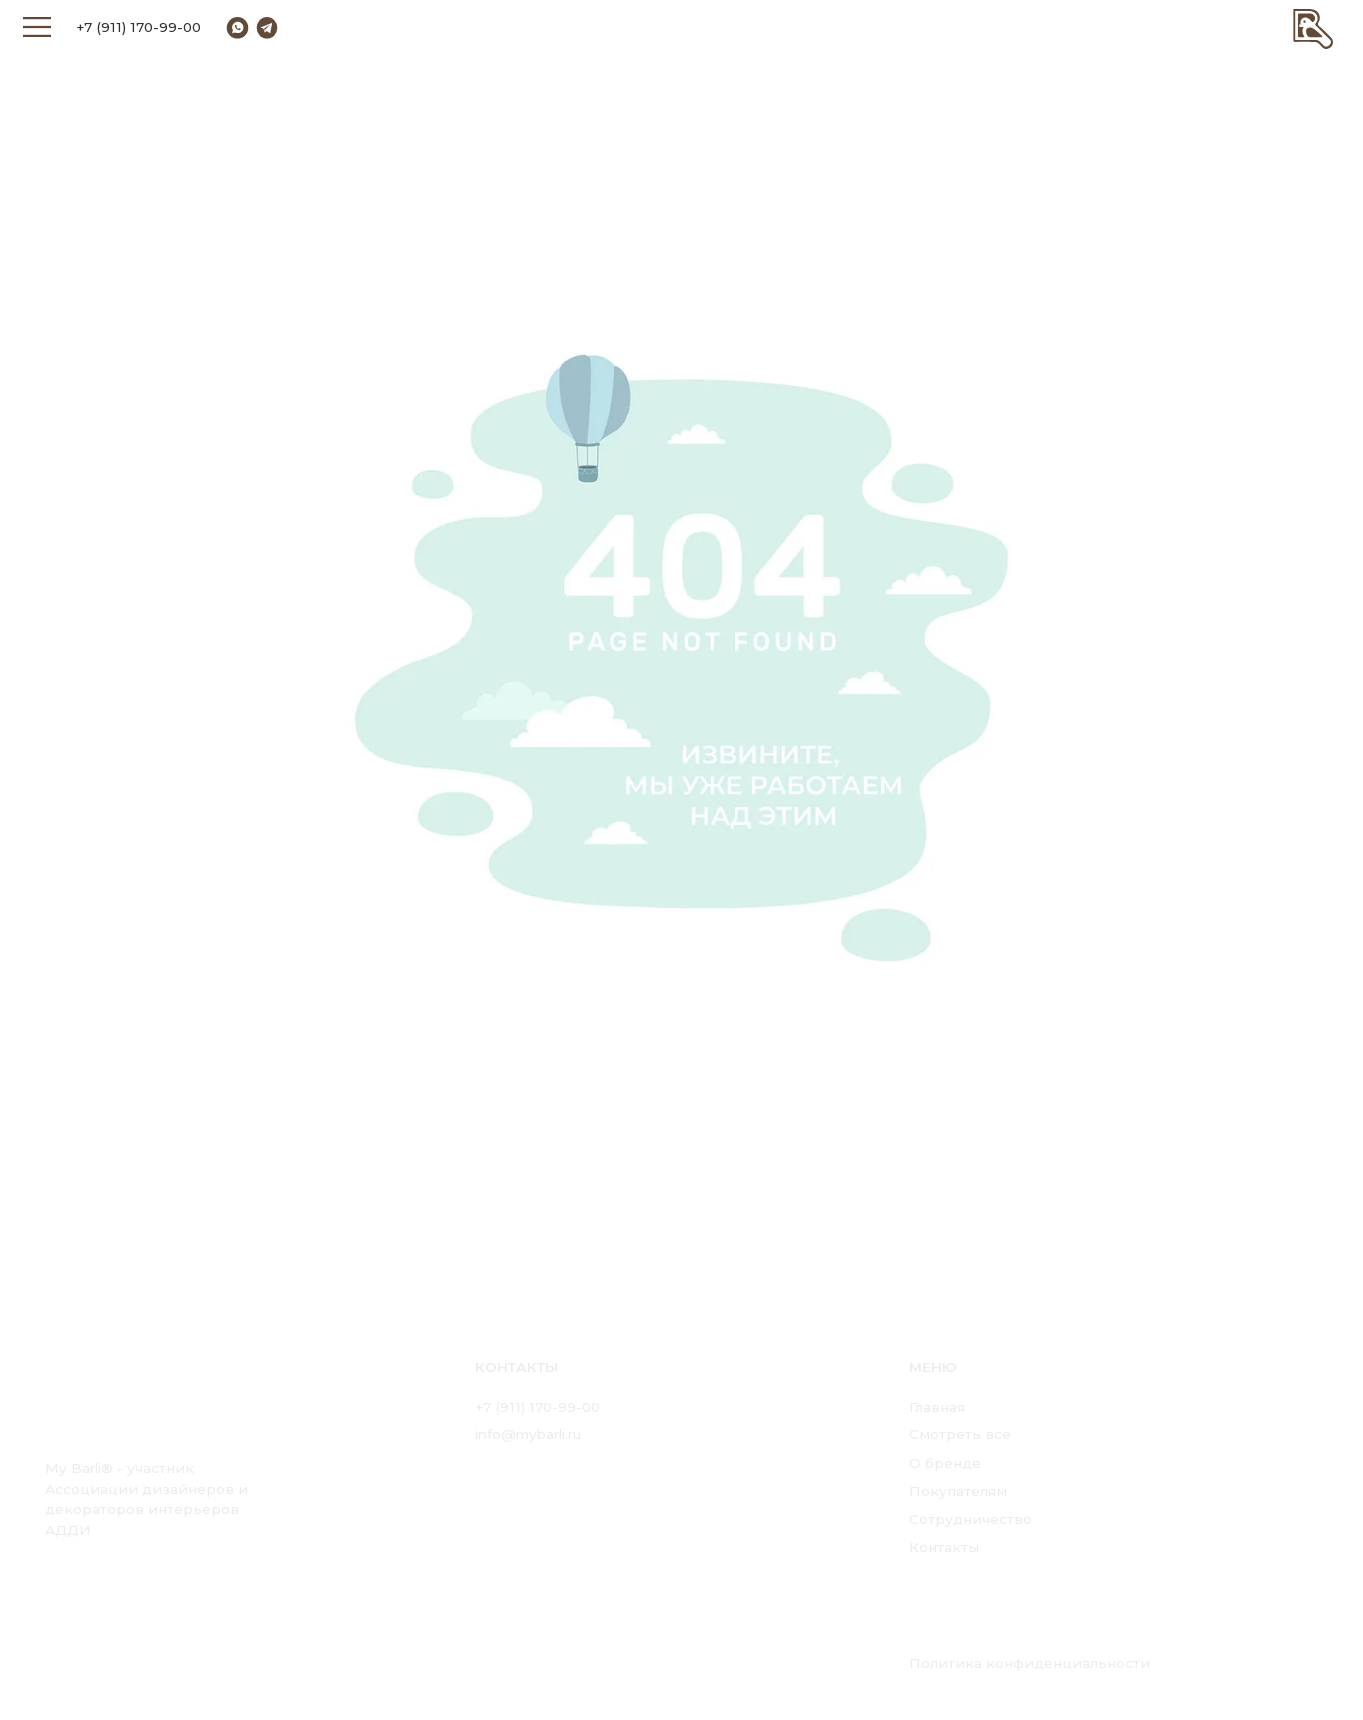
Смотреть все (960, 1434)
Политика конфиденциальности (1029, 1663)
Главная (937, 1407)
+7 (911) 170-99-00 (138, 27)
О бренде (945, 1463)
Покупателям (958, 1491)
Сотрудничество (970, 1519)
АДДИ (68, 1530)
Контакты (944, 1547)
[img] (1313, 27)
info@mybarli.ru (528, 1434)
